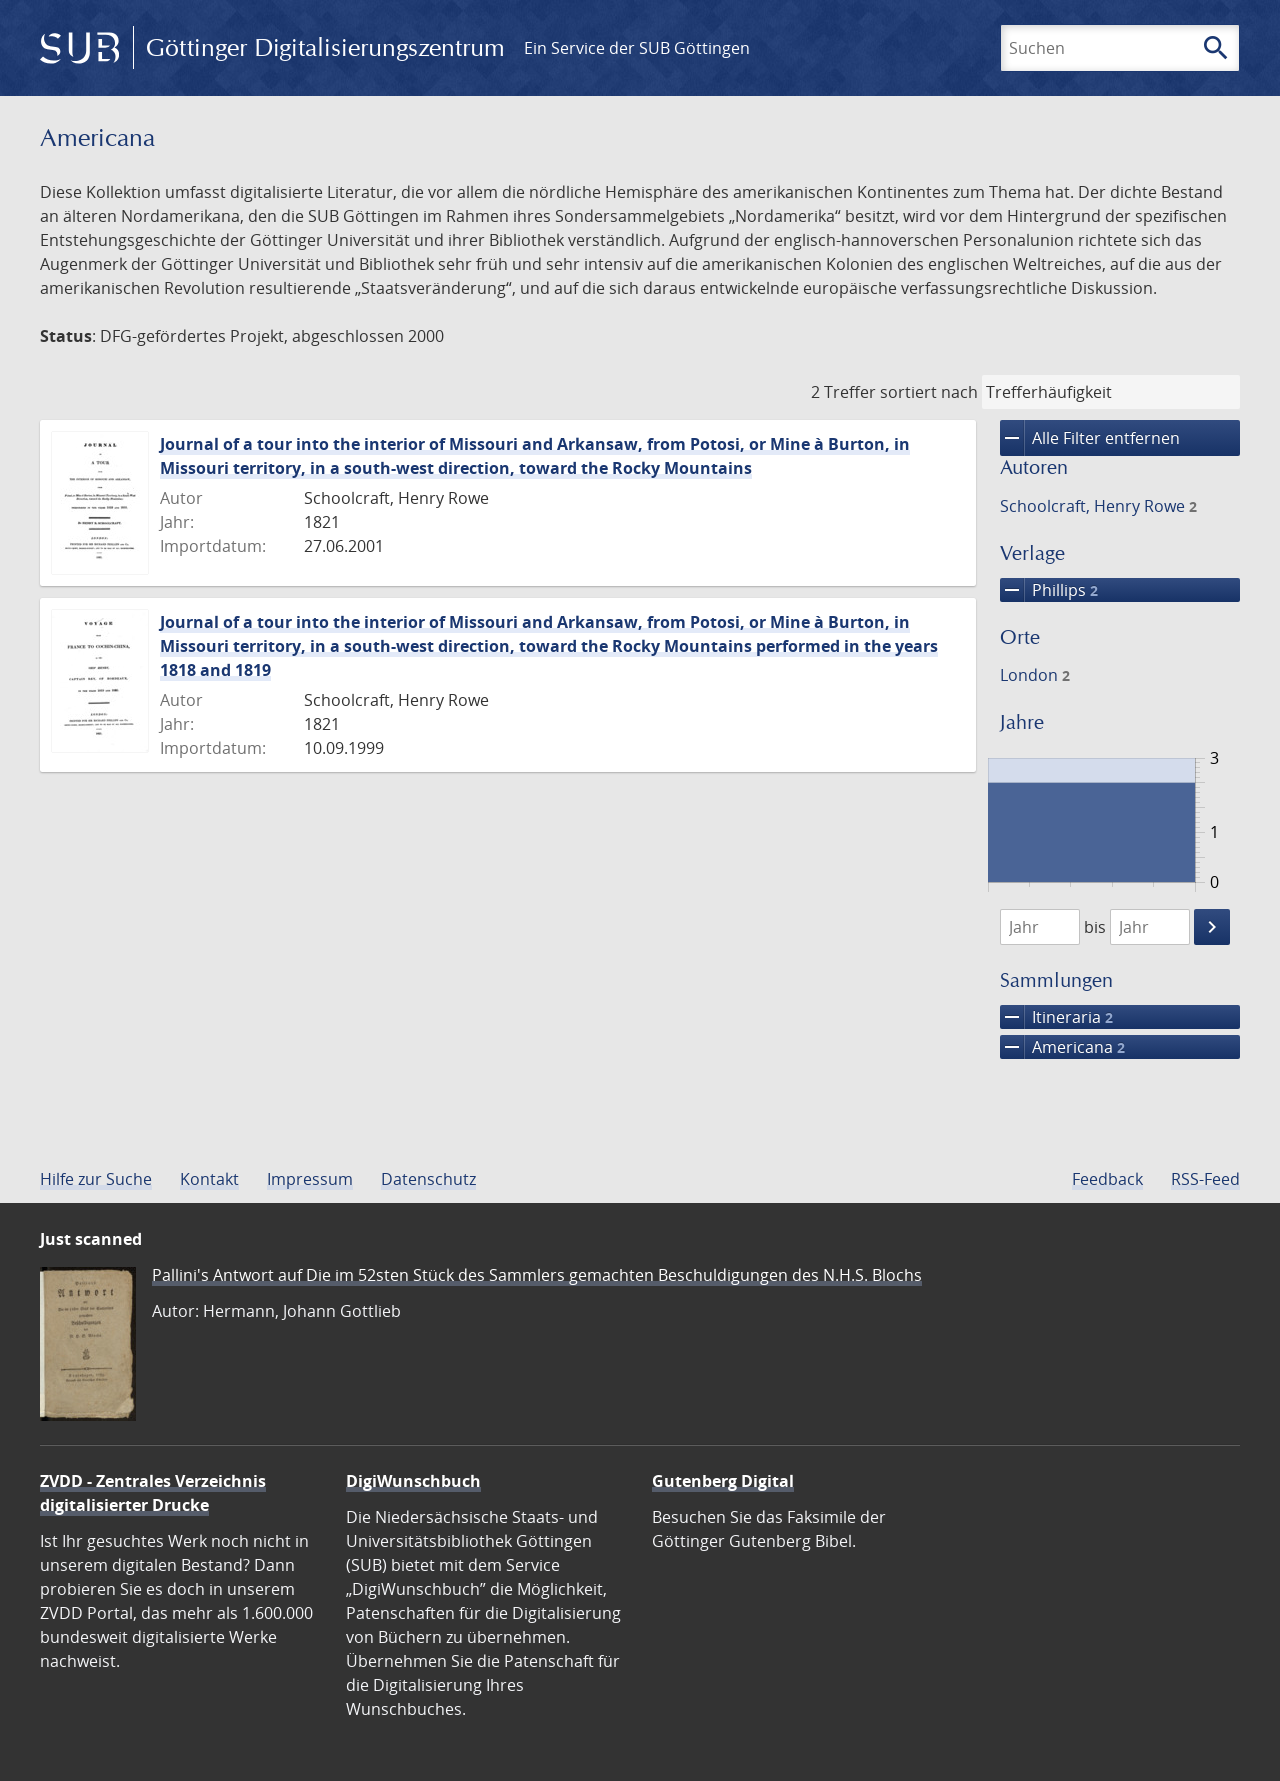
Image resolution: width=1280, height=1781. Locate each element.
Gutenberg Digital (723, 1481)
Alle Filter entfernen (1090, 438)
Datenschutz (428, 1179)
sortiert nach (929, 392)
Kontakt (209, 1179)
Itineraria (1056, 1017)
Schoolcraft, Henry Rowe (1098, 506)
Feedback (1107, 1179)
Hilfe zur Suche (96, 1179)
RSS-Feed (1205, 1179)
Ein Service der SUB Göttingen (637, 48)
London (1035, 675)
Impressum (310, 1179)
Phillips (1049, 590)
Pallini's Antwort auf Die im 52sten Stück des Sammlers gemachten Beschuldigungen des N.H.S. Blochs (537, 1275)
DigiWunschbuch (413, 1481)
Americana (1062, 1047)
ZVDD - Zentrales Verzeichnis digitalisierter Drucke (153, 1493)
